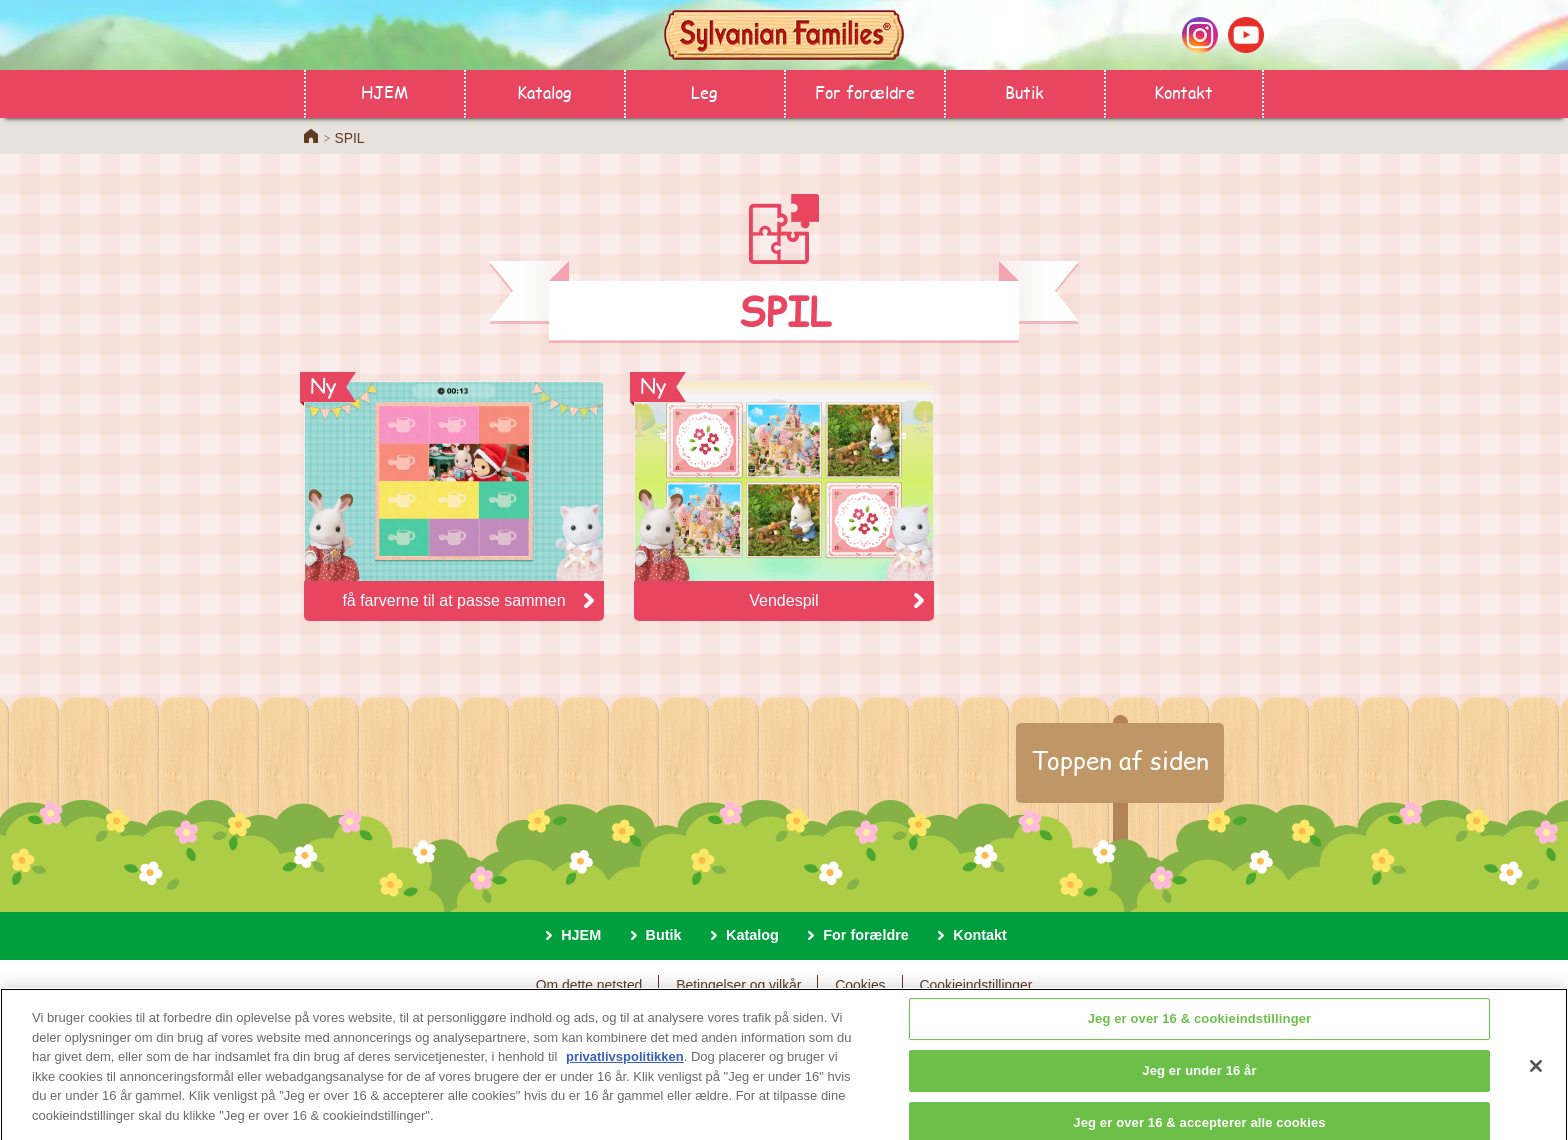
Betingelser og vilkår (738, 985)
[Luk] (1536, 1075)
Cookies (860, 985)
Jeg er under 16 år (1199, 1078)
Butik (1024, 91)
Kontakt (1183, 91)
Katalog (544, 91)
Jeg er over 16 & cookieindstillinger (1200, 1027)
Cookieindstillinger (975, 985)
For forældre (865, 91)
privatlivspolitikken (625, 1065)
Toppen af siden (1120, 760)
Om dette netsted (589, 985)
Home (311, 136)
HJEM (384, 91)
